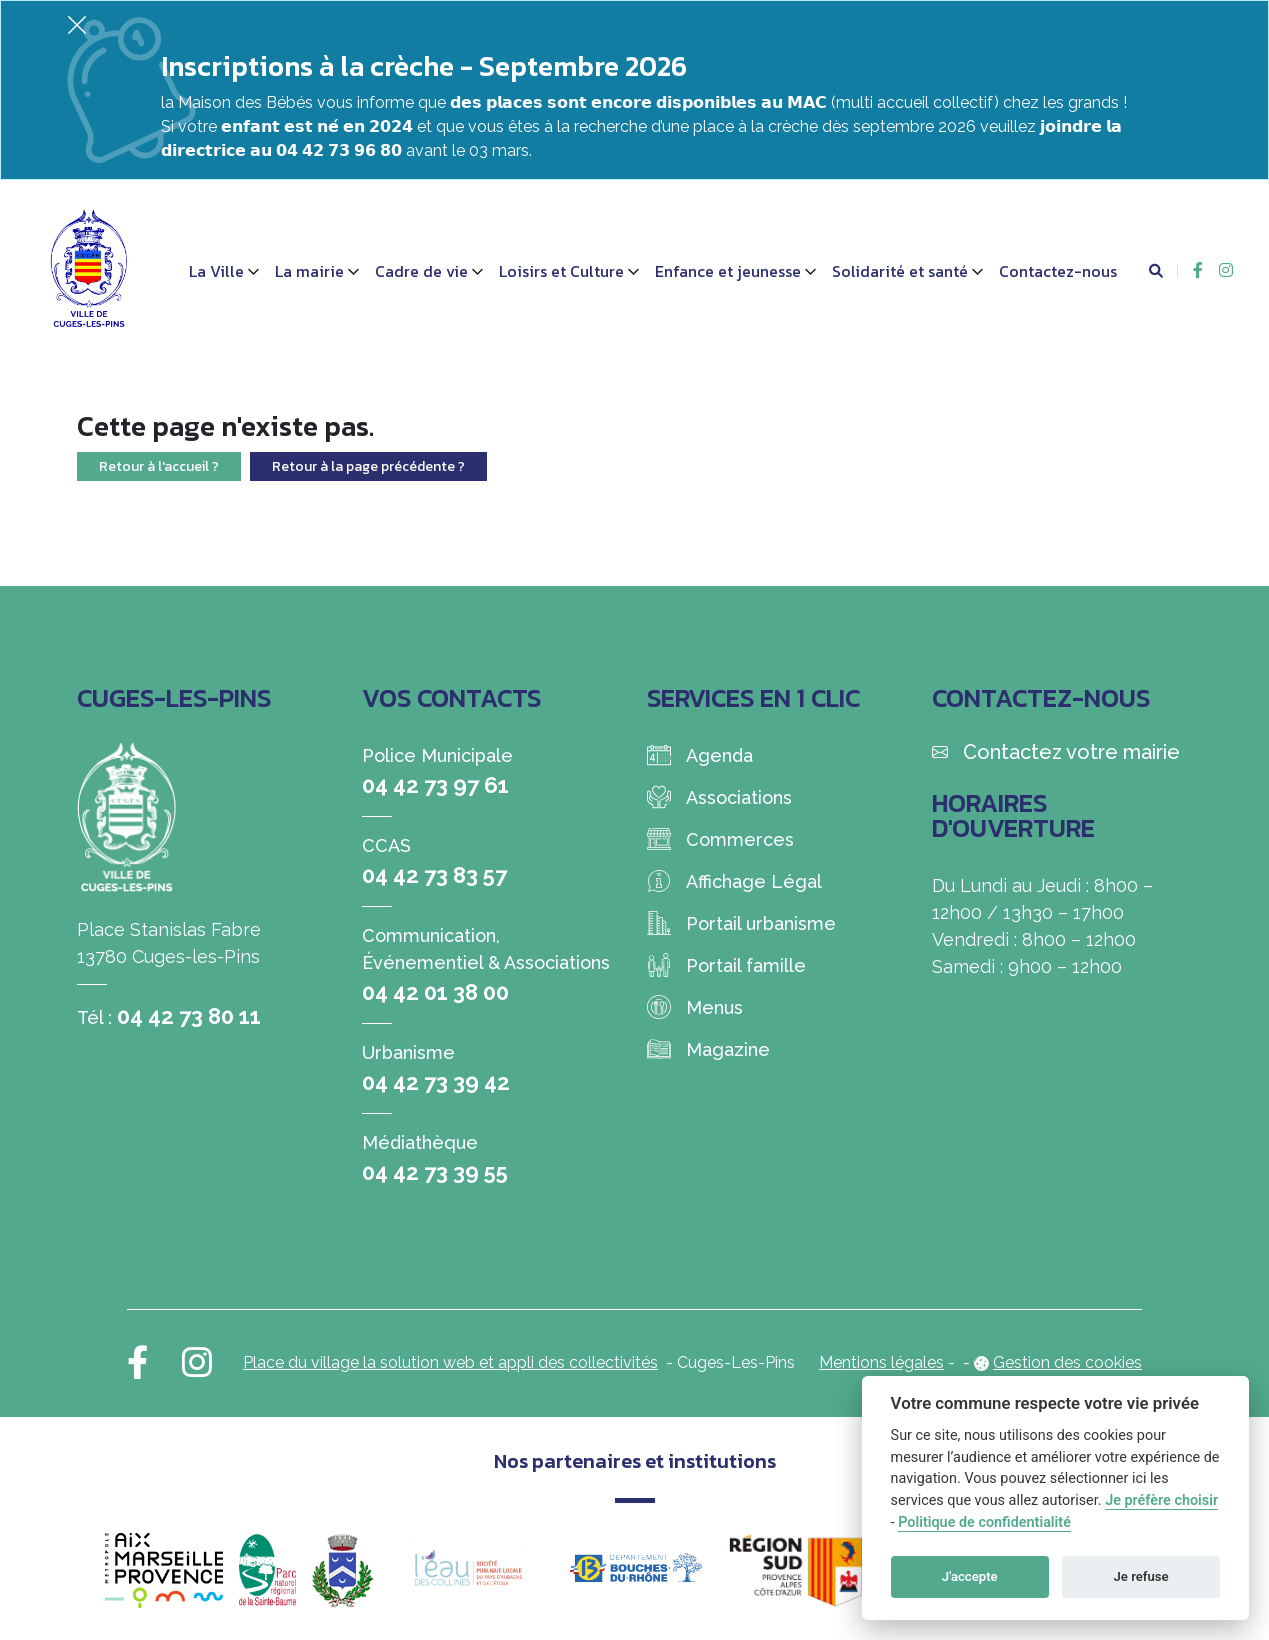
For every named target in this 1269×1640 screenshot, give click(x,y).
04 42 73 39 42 (436, 1082)
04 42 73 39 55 (435, 1172)
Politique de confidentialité (984, 1522)
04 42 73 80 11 (189, 1016)
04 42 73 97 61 (435, 785)
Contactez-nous (1058, 271)
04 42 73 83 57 (434, 875)
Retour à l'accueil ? (159, 466)
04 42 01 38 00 (435, 992)
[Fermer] (77, 24)
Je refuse (1141, 1576)
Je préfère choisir (1161, 1500)
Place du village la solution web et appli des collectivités (450, 1362)
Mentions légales (881, 1362)
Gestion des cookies (1067, 1362)
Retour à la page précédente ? (368, 466)
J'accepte (970, 1576)
